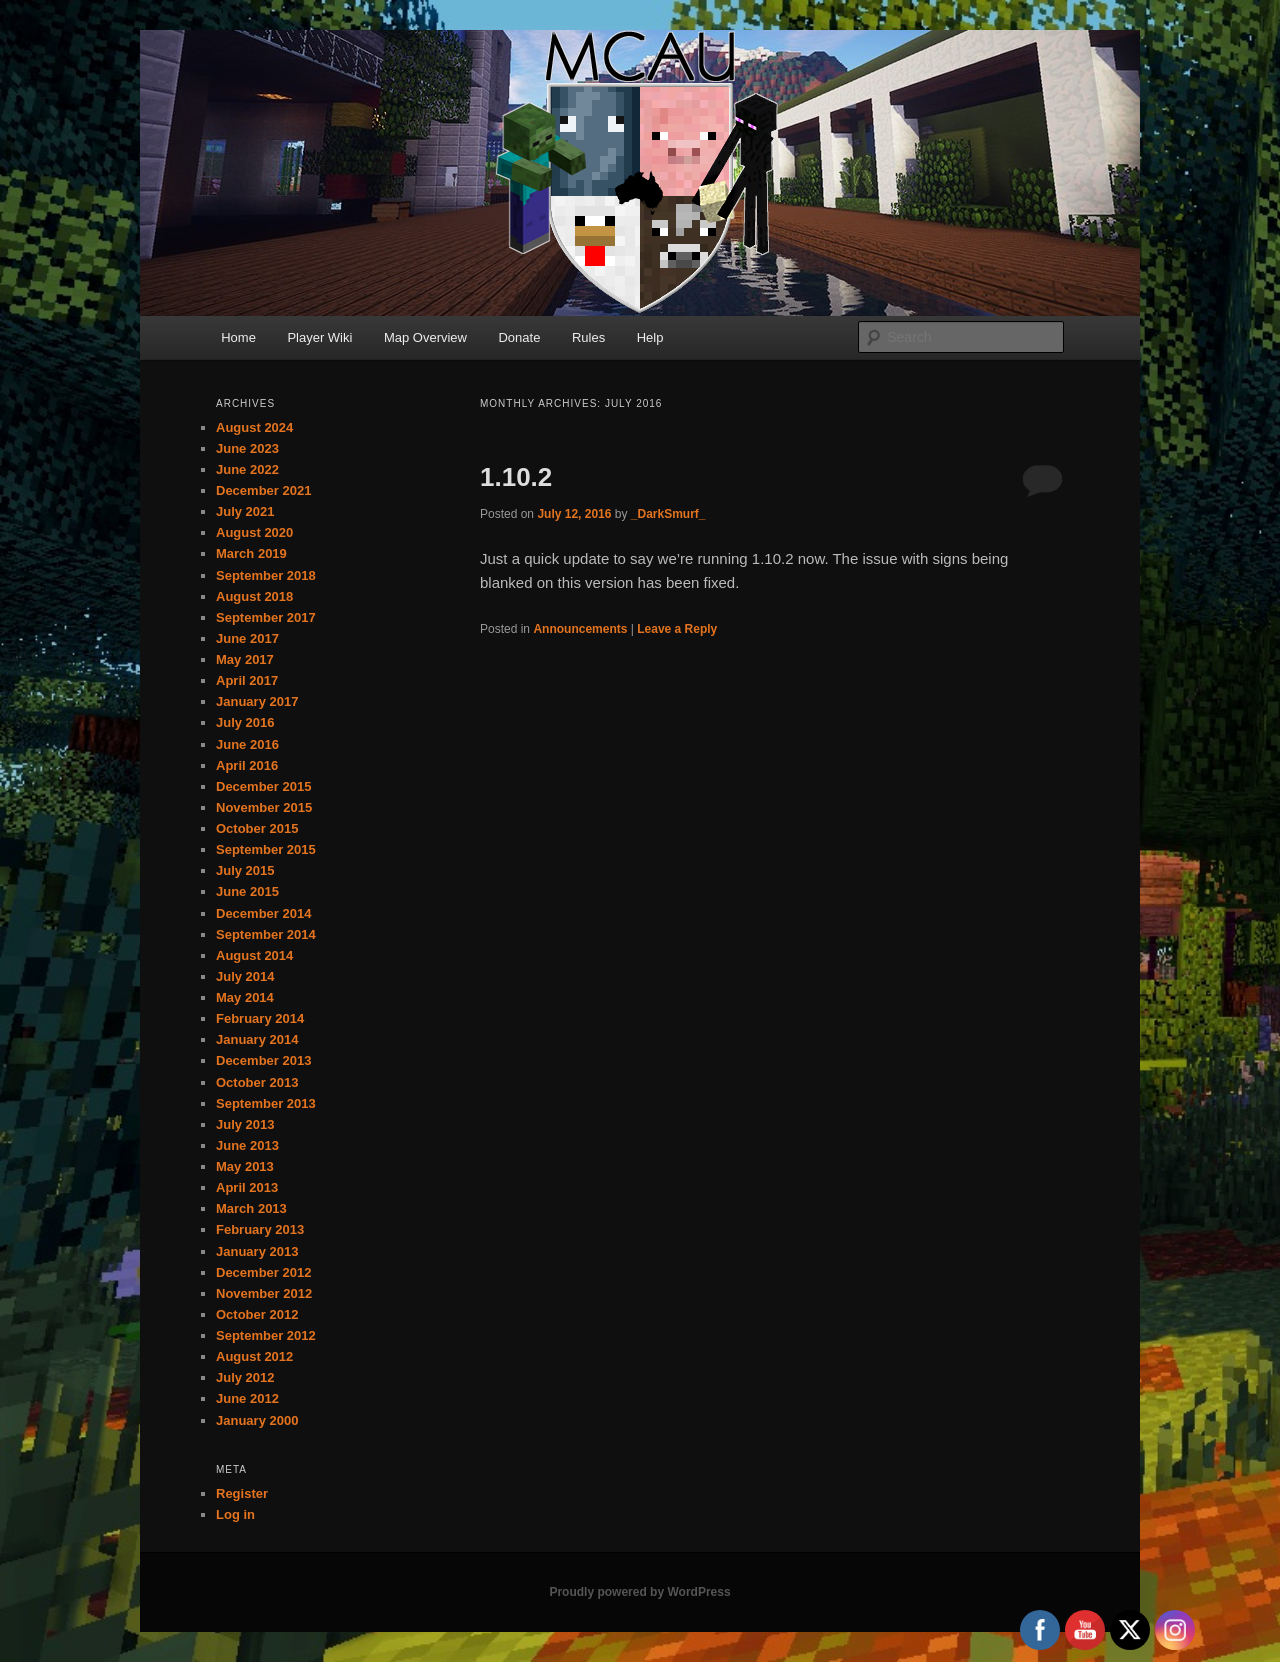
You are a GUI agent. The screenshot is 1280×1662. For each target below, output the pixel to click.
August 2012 (254, 1356)
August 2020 (254, 532)
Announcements (580, 629)
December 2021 (263, 490)
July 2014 (245, 976)
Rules (588, 337)
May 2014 (245, 997)
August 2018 (254, 596)
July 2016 (245, 722)
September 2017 (266, 617)
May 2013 (245, 1166)
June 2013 (247, 1145)
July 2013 (245, 1124)
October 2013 (257, 1082)
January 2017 (257, 701)
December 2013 (263, 1060)
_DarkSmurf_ (668, 514)
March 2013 (251, 1208)
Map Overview (425, 337)
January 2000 (257, 1420)
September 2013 (266, 1103)
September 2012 (266, 1335)
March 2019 (251, 553)
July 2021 (245, 511)
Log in (235, 1514)
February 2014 (260, 1018)
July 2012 (245, 1377)
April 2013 (247, 1187)
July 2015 (245, 870)
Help (650, 337)
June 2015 (247, 891)
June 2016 (247, 744)
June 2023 (247, 448)
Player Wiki (319, 337)
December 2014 (263, 913)
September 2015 (266, 849)
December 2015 (263, 786)
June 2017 (247, 638)
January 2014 (257, 1039)
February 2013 (260, 1229)
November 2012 (264, 1293)
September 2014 (266, 934)
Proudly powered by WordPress (639, 1592)
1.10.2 (516, 477)
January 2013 (257, 1251)
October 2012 (257, 1314)
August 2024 (254, 427)
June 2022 (247, 469)
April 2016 (247, 765)
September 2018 (266, 575)
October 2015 (257, 828)
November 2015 (264, 807)
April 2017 (247, 680)
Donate (519, 337)
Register (242, 1493)
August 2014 (254, 955)
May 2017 (245, 659)
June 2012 (247, 1398)
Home (238, 337)
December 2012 (263, 1272)
